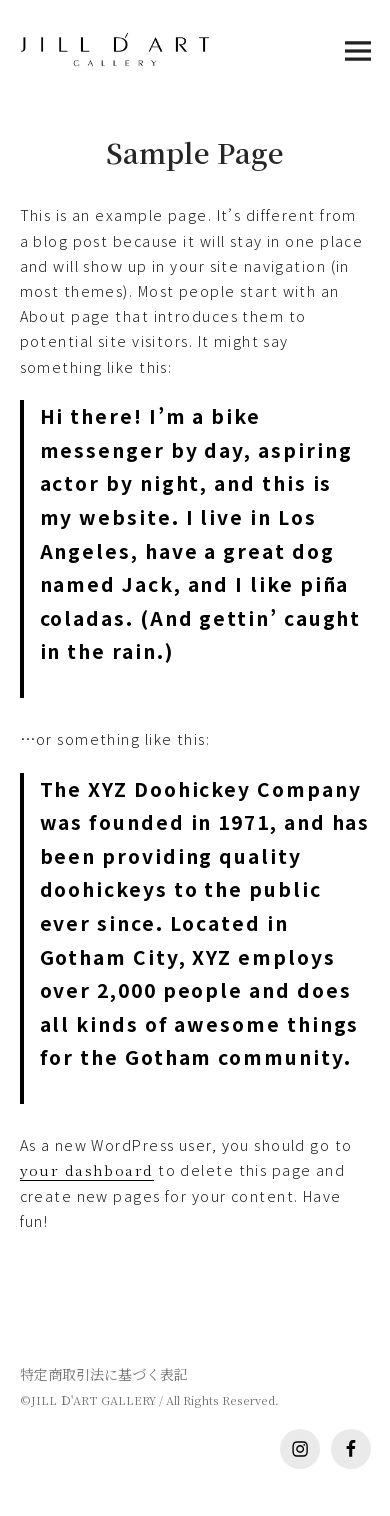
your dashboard (87, 1170)
